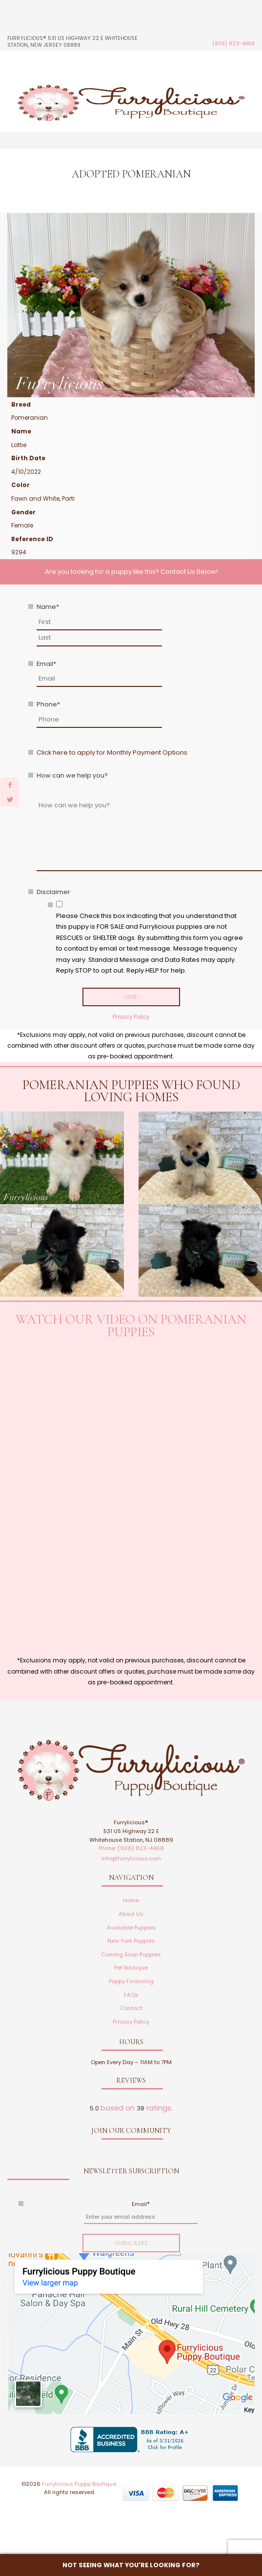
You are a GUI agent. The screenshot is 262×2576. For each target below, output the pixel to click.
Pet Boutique (131, 1967)
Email (46, 664)
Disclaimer (53, 892)
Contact (131, 2008)
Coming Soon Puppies (131, 1954)
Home (131, 1900)
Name (48, 607)
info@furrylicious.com (131, 1858)
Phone (48, 704)
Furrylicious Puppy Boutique (79, 2484)
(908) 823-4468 (233, 43)
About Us (131, 1914)
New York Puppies (131, 1941)
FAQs (131, 1995)
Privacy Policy (131, 1017)
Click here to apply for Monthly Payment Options (112, 752)
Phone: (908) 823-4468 (131, 1848)
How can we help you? (72, 775)
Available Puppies (131, 1928)
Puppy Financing (131, 1981)
